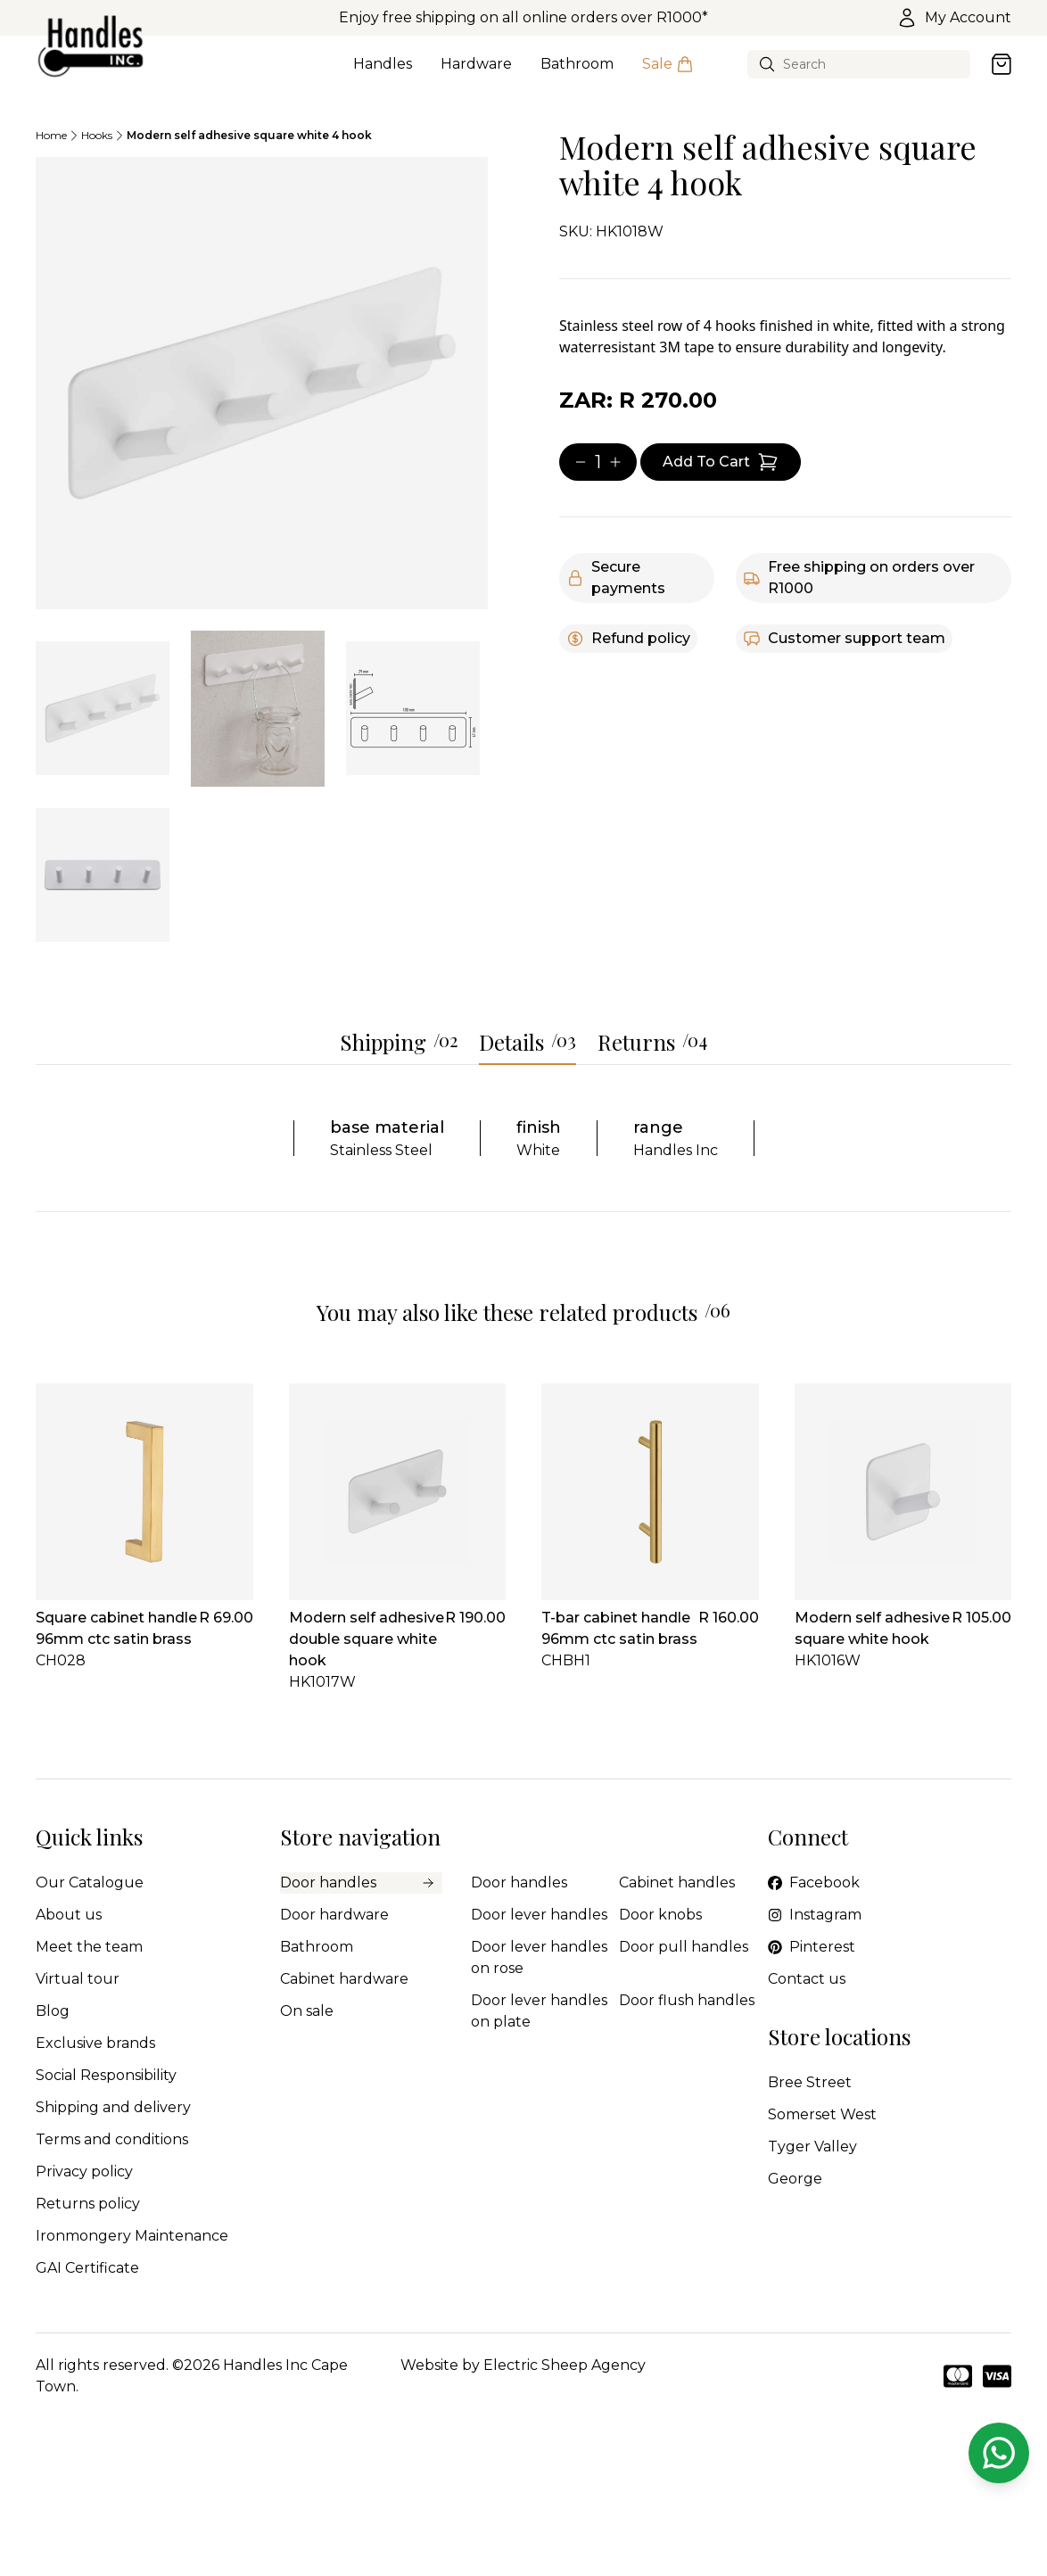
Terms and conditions (112, 2139)
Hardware (476, 74)
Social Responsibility (106, 2075)
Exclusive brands (95, 2043)
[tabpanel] (262, 383)
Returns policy (88, 2203)
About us (69, 1914)
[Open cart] (1001, 64)
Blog (53, 2010)
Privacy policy (84, 2171)
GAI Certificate (87, 2267)
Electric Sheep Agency (564, 2365)
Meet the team (89, 1946)
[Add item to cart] (720, 462)
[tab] (102, 709)
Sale (668, 74)
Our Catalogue (90, 1882)
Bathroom (577, 74)
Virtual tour (78, 1978)
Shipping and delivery (113, 2107)
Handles (382, 74)
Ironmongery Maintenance (132, 2235)
